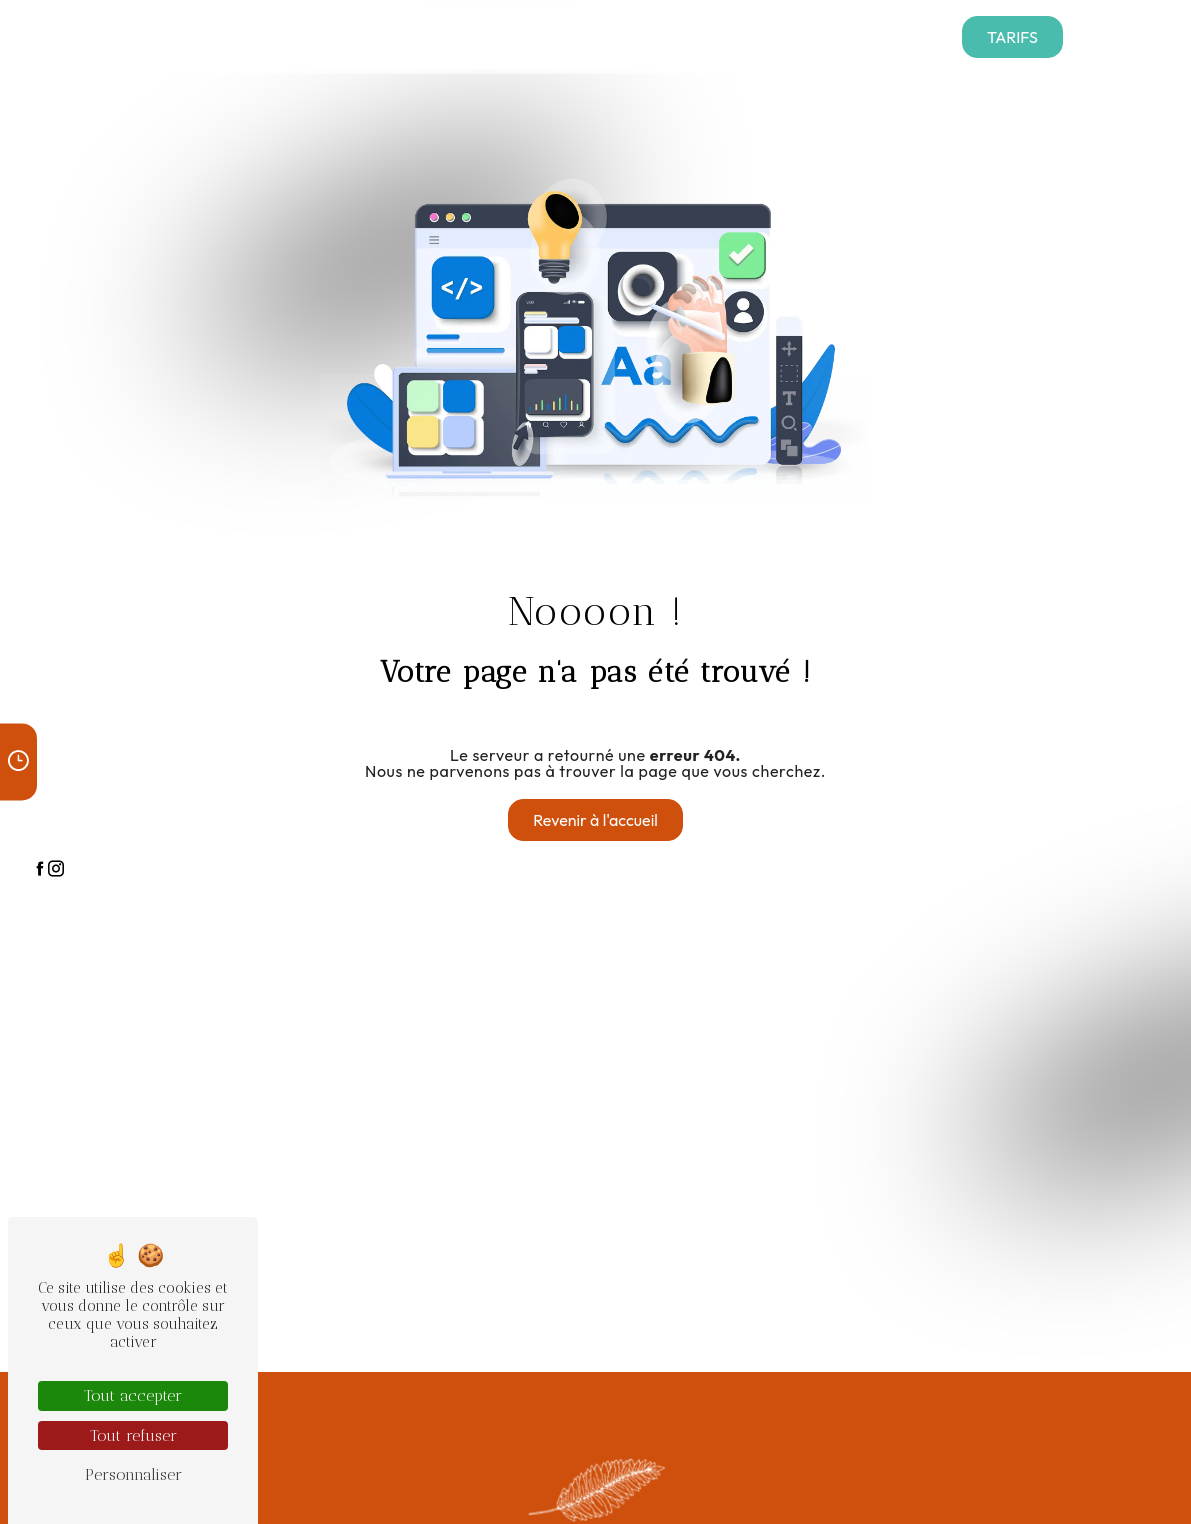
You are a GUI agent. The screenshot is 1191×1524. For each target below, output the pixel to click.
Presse (516, 36)
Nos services (239, 36)
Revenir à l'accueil (595, 820)
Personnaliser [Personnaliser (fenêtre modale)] (133, 1474)
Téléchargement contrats (394, 36)
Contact (873, 36)
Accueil (154, 36)
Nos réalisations (608, 36)
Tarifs (1012, 37)
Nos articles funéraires (752, 36)
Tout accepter (133, 1395)
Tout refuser (133, 1435)
